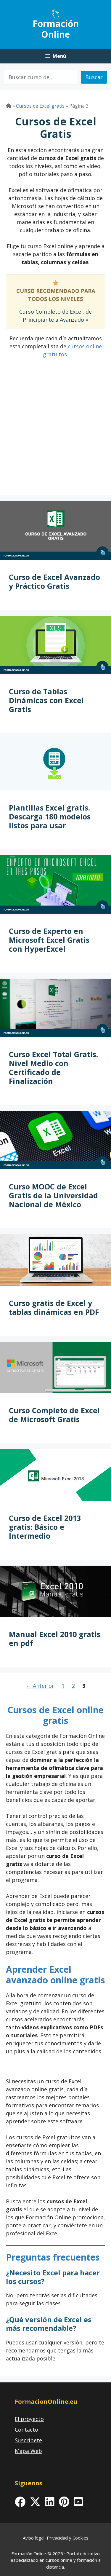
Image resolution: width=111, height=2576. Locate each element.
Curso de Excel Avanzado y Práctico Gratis (54, 581)
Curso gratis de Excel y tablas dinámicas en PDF (54, 1307)
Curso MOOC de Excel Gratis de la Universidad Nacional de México (53, 1195)
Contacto (26, 2429)
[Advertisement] (55, 433)
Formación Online (56, 28)
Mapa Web (28, 2450)
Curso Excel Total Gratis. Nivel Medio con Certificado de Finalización (53, 1067)
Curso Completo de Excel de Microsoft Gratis (54, 1414)
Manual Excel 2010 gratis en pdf (54, 1638)
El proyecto (29, 2418)
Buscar (94, 77)
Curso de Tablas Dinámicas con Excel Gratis (46, 700)
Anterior (40, 1685)
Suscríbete (28, 2440)
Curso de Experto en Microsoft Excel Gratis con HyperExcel (49, 940)
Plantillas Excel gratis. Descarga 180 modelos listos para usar (50, 816)
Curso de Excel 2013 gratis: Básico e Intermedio (45, 1527)
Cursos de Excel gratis (40, 106)
